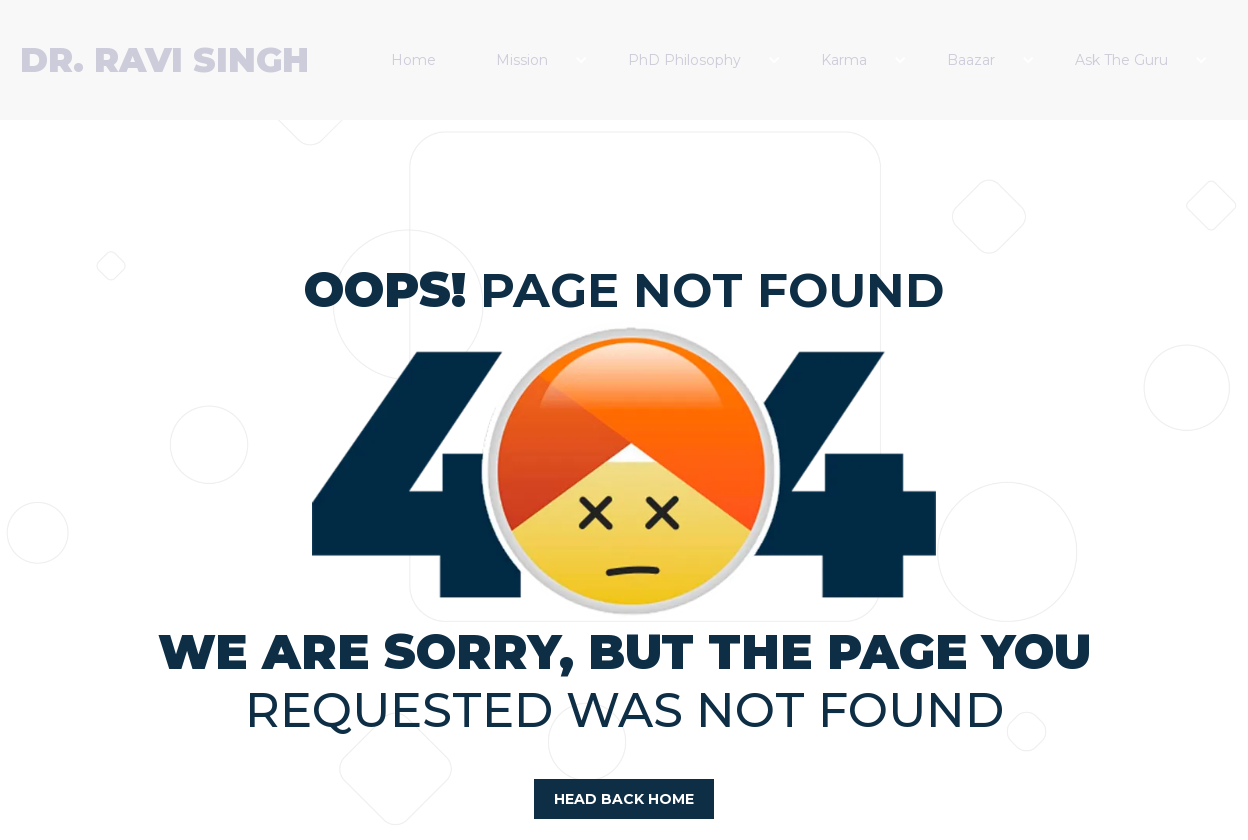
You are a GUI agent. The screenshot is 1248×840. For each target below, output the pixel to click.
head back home (624, 799)
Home (413, 60)
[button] (542, 60)
